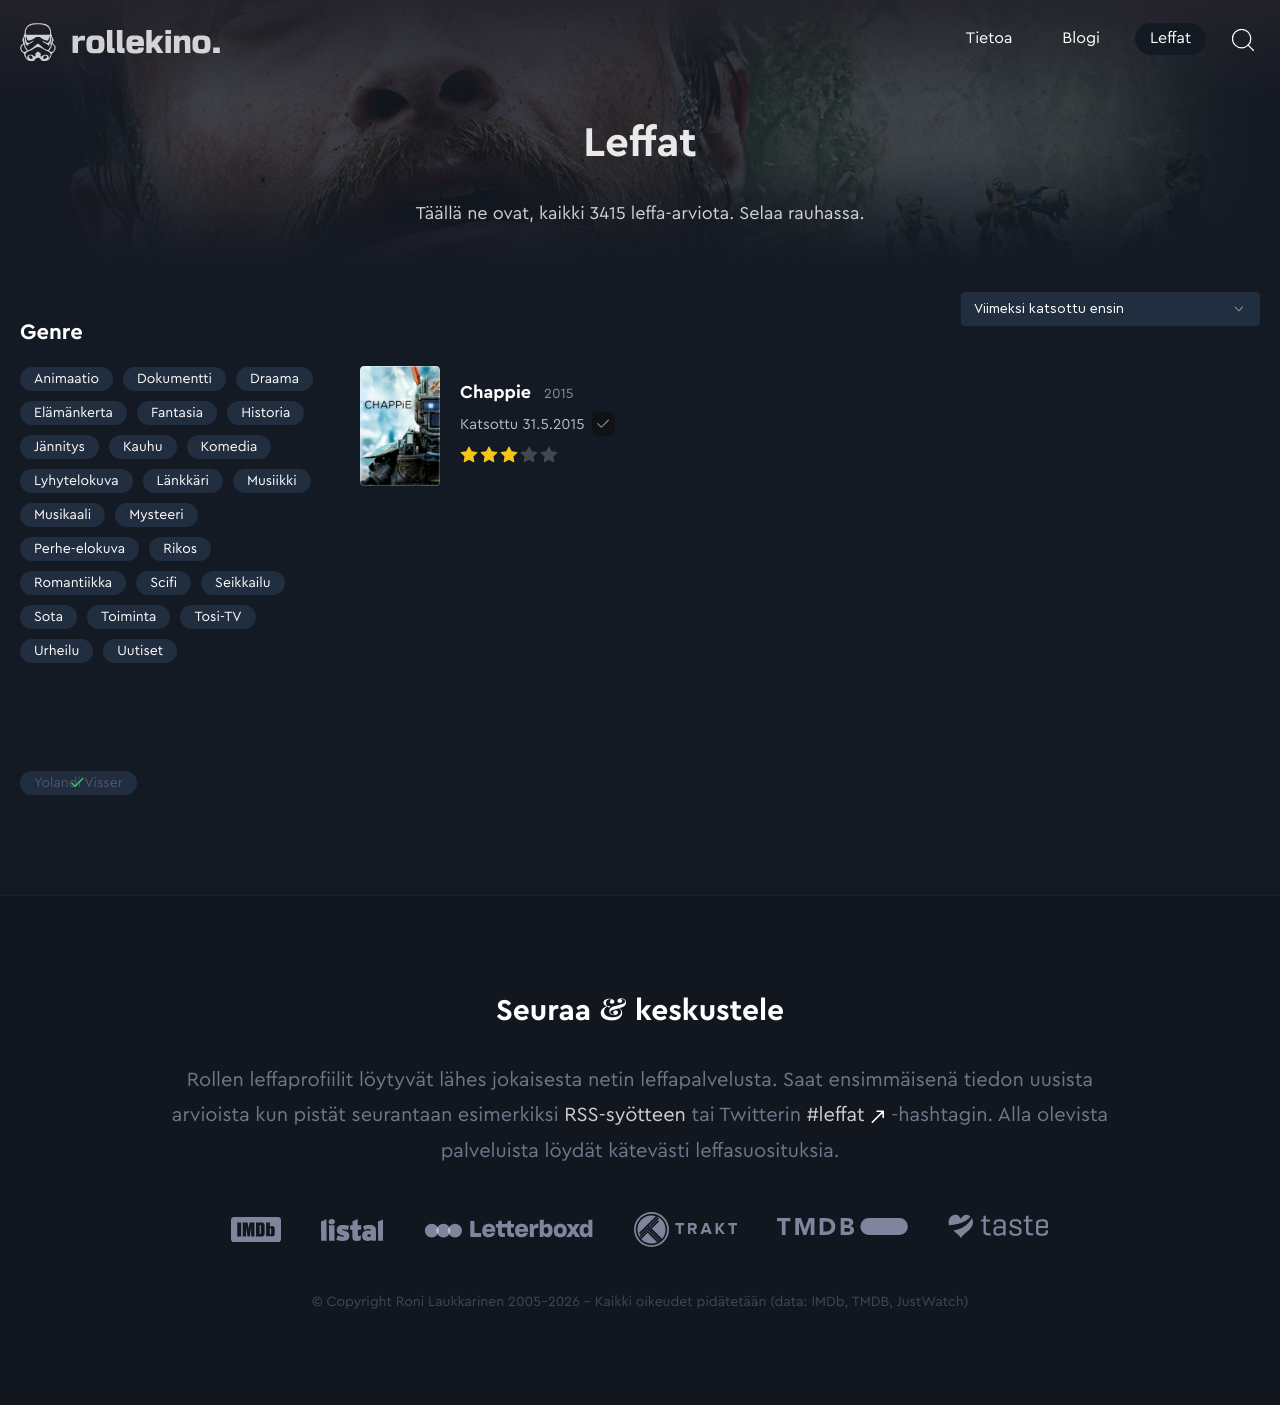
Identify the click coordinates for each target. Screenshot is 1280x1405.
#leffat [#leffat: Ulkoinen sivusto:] (836, 1115)
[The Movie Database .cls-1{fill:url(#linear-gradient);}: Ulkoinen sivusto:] (842, 1229)
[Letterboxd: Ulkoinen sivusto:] (508, 1229)
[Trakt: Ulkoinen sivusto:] (690, 1229)
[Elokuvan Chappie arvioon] (472, 426)
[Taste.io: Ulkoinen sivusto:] (998, 1229)
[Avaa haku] (1243, 40)
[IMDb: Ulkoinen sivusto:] (256, 1229)
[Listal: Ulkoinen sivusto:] (347, 1229)
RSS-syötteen (625, 1115)
